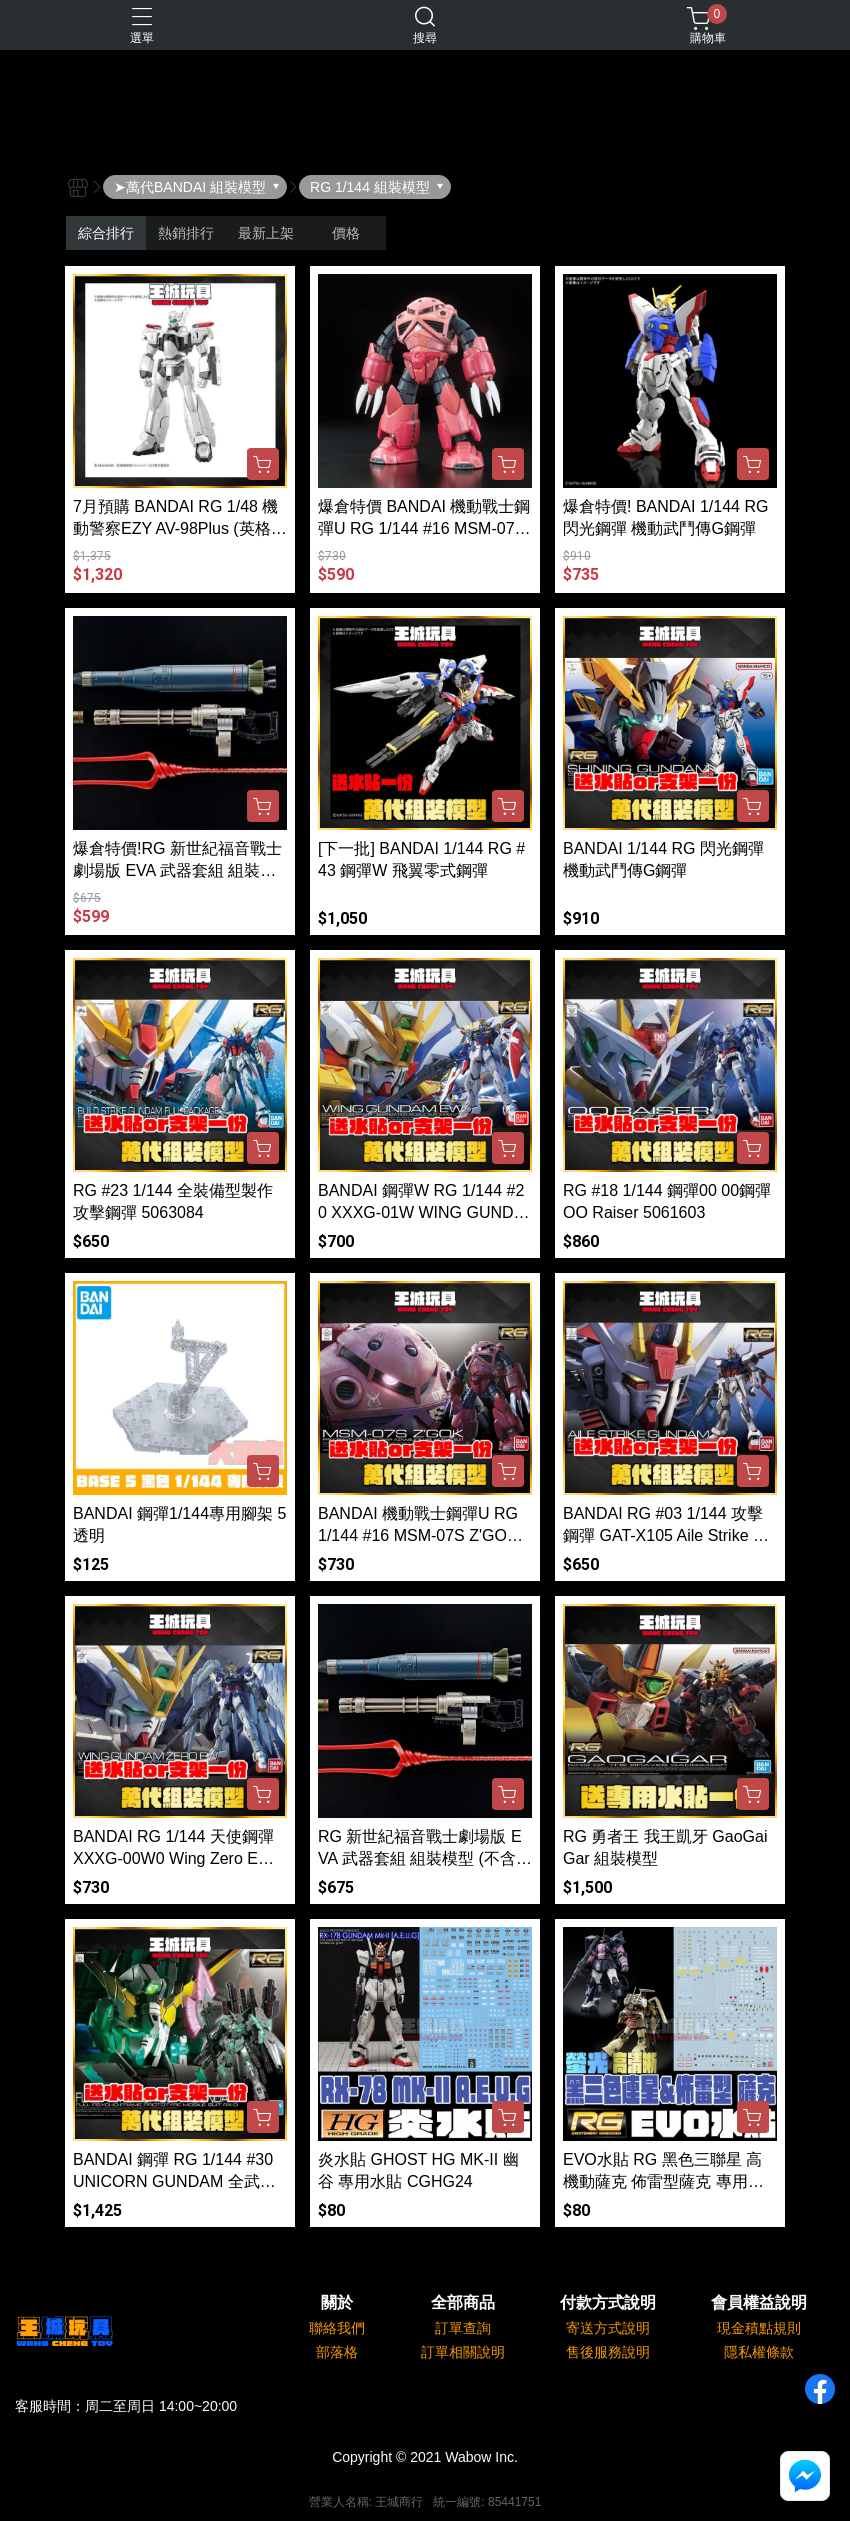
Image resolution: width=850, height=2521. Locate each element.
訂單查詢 (463, 2328)
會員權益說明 (759, 2303)
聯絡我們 (337, 2328)
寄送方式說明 (608, 2328)
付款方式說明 (608, 2303)
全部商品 (463, 2303)
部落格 (337, 2352)
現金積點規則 (759, 2328)
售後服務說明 (608, 2352)
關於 (337, 2303)
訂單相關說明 (463, 2352)
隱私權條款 (759, 2352)
